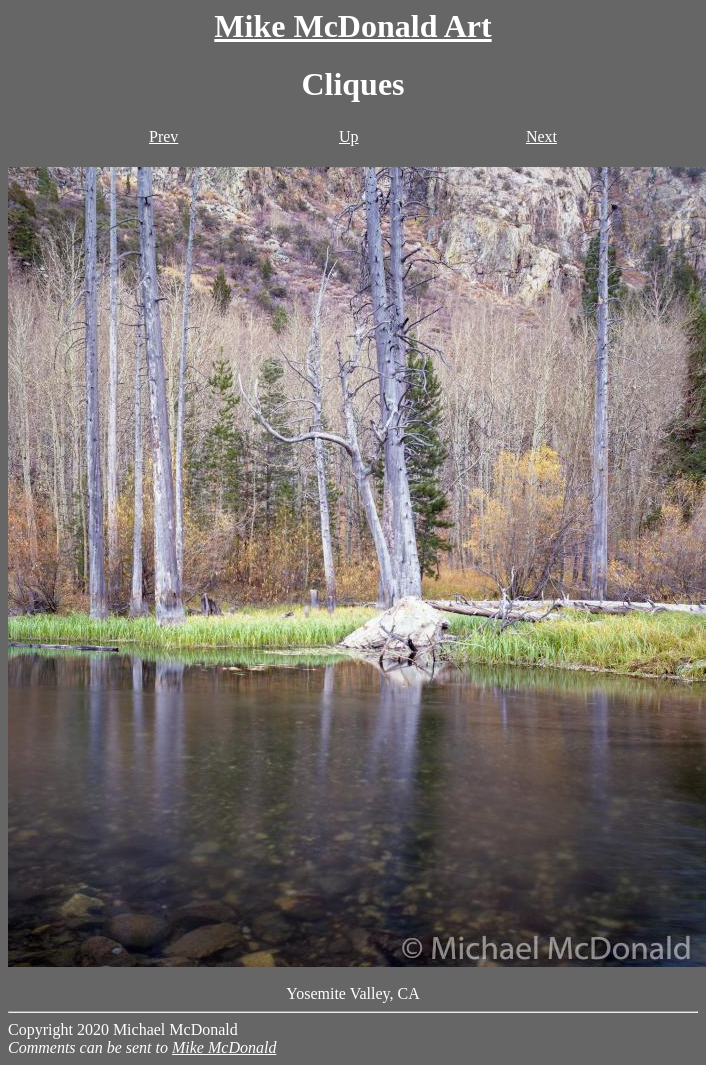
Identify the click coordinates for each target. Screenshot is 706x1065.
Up (349, 136)
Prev (163, 136)
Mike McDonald (224, 1047)
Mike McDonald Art (352, 26)
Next (541, 136)
